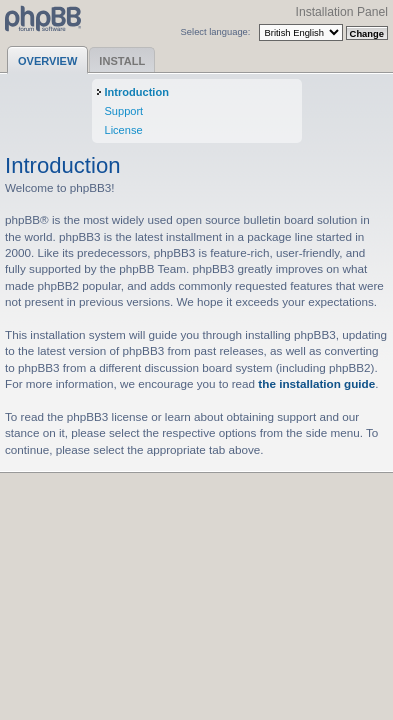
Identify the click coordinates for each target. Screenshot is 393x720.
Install (122, 61)
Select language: (216, 31)
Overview (47, 61)
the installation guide (316, 383)
